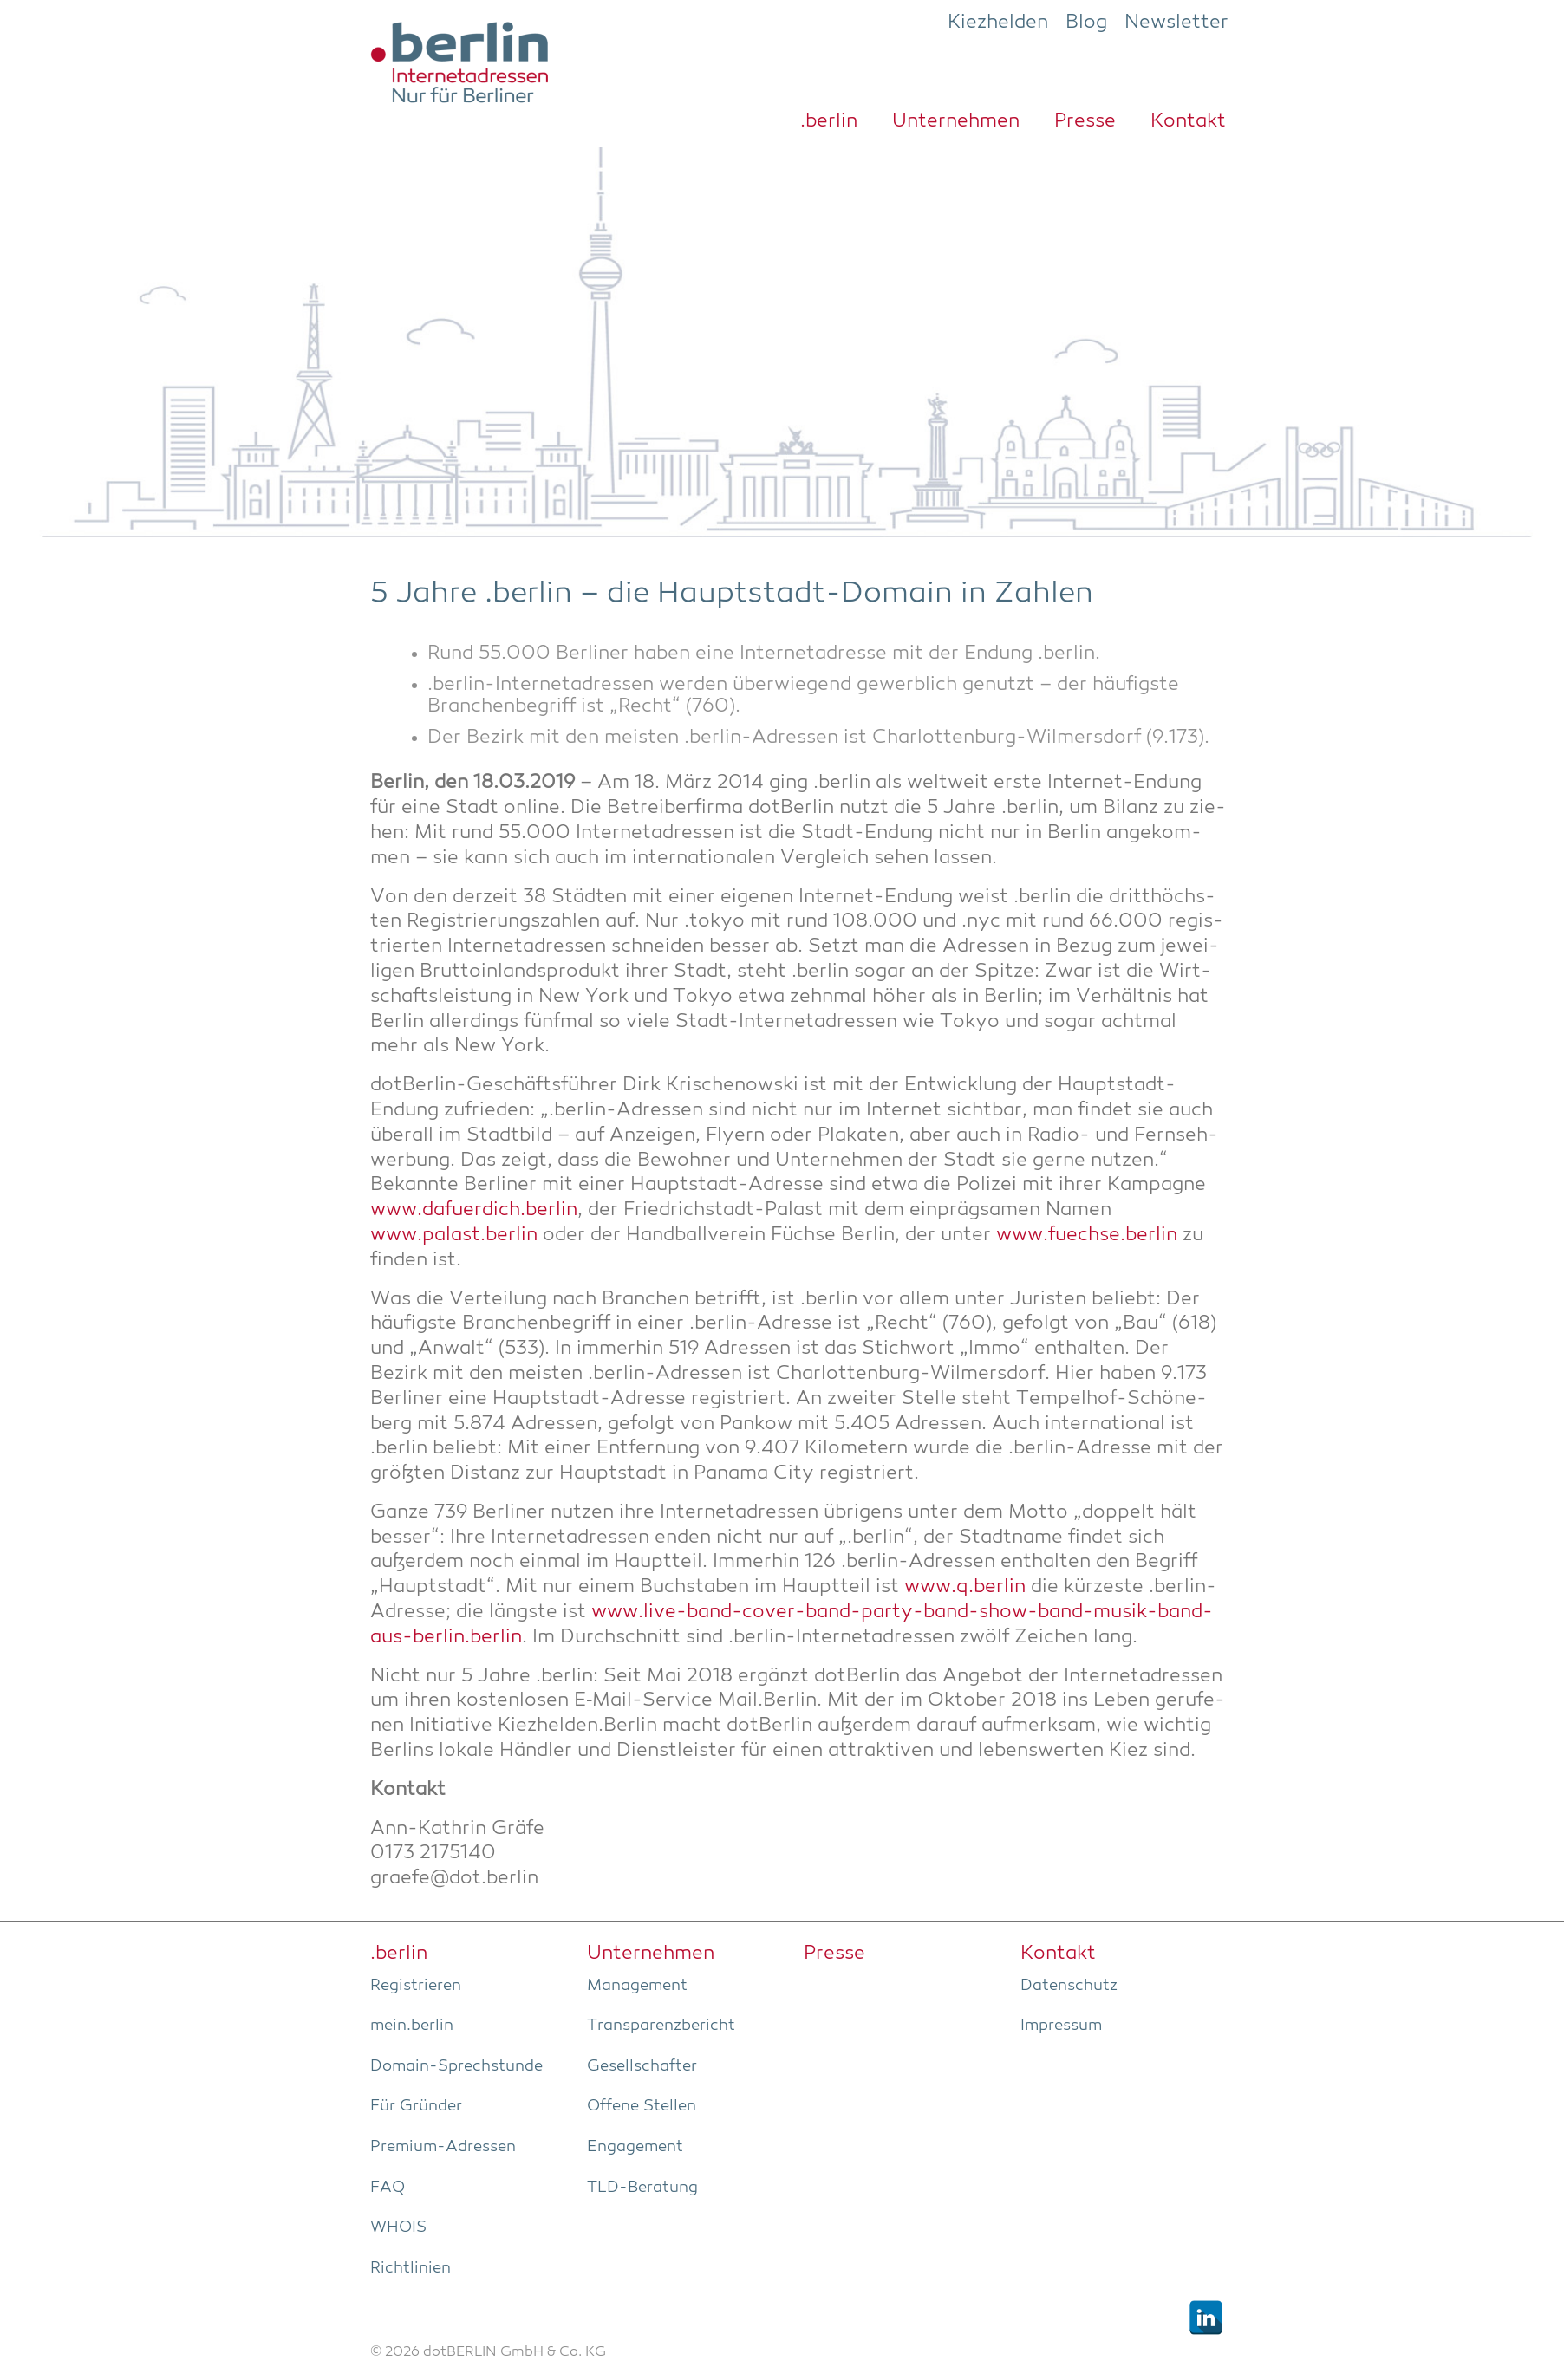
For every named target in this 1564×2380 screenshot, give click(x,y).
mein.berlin (411, 2025)
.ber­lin (828, 121)
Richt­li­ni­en (410, 2268)
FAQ (387, 2187)
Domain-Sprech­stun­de (456, 2066)
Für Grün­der (416, 2106)
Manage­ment (637, 1985)
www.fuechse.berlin (1086, 1235)
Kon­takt (1188, 121)
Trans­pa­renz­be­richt (661, 2025)
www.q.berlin (965, 1587)
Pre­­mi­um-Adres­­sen (443, 2147)
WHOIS (398, 2227)
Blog (1086, 22)
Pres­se (1085, 121)
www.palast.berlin (454, 1235)
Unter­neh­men (956, 121)
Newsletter (1176, 22)
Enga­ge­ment (635, 2147)
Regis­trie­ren (415, 1985)
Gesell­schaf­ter (642, 2066)
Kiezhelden (998, 22)
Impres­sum (1061, 2025)
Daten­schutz (1069, 1985)
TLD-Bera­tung (642, 2187)
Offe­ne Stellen (641, 2106)
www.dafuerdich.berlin (473, 1210)
